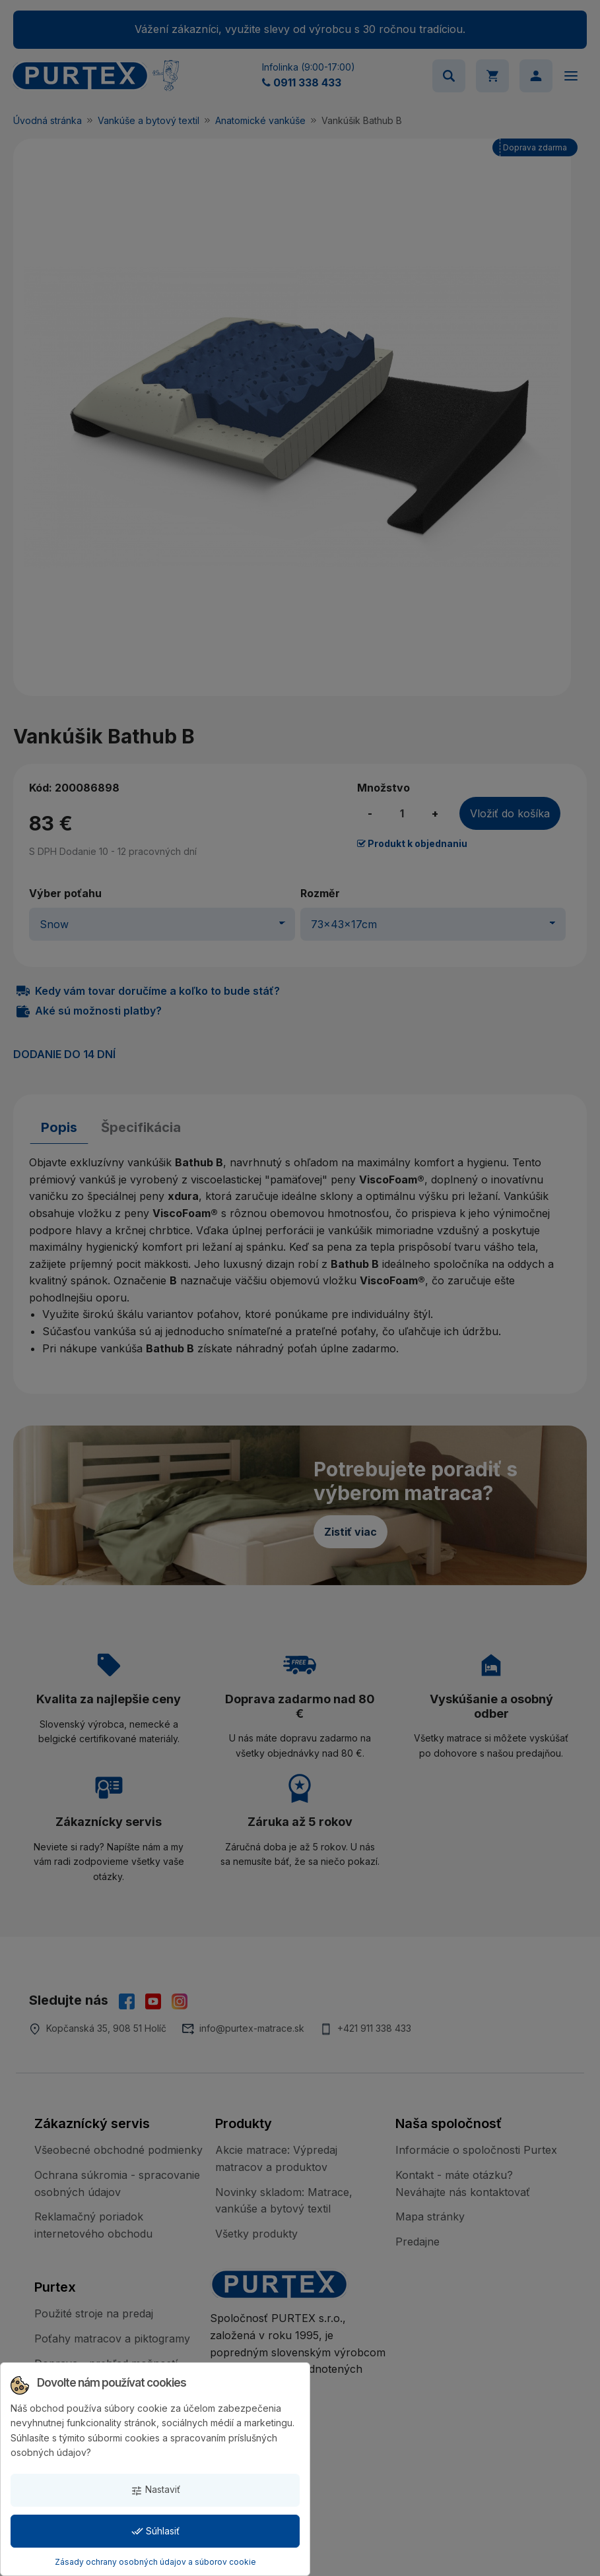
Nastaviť (155, 2490)
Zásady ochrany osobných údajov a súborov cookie (155, 2562)
